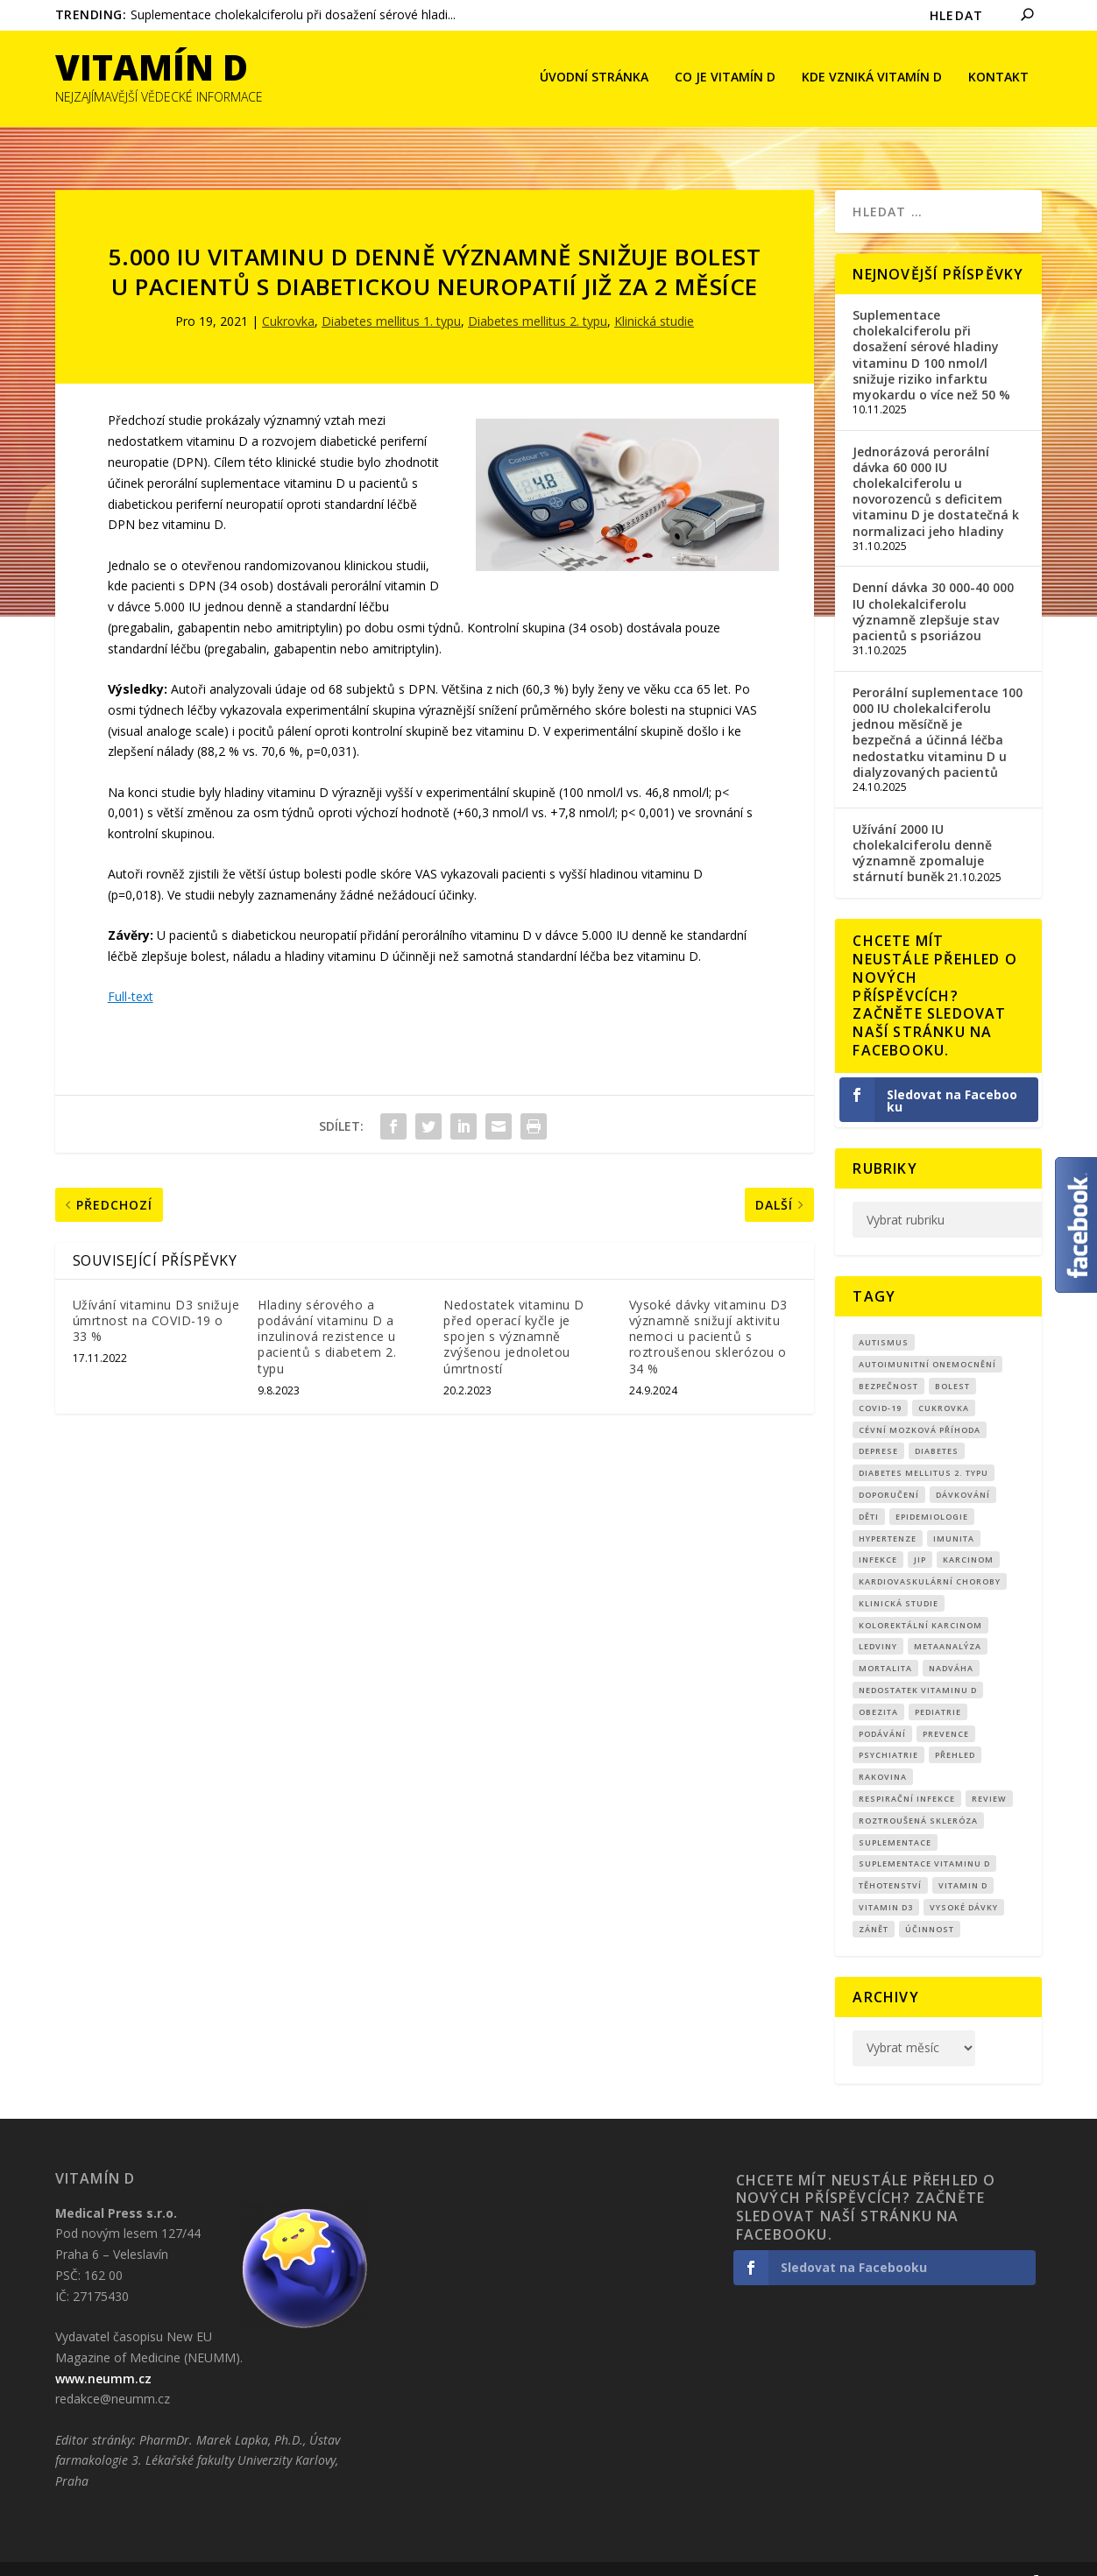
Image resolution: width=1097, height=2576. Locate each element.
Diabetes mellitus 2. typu (537, 294)
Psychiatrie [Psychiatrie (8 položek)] (888, 1728)
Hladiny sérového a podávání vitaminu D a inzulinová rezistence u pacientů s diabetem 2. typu (327, 1310)
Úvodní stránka (594, 79)
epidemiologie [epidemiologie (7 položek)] (931, 1490)
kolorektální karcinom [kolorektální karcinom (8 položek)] (920, 1599)
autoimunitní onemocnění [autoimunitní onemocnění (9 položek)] (927, 1338)
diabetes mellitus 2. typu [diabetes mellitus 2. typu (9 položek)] (923, 1446)
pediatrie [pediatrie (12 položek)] (938, 1685)
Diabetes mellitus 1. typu (391, 294)
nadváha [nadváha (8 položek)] (951, 1642)
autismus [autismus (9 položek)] (884, 1316)
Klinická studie (654, 294)
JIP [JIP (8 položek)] (920, 1533)
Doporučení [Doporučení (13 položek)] (889, 1468)
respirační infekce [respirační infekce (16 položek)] (907, 1772)
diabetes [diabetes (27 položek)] (937, 1424)
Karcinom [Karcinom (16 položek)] (968, 1533)
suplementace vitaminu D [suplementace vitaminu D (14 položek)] (924, 1837)
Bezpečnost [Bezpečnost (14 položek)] (888, 1360)
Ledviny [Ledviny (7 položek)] (878, 1620)
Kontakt (998, 79)
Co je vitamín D (725, 79)
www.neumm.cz (103, 2352)
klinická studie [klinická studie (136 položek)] (898, 1577)
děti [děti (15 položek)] (869, 1490)
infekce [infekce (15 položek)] (878, 1533)
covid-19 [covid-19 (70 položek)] (880, 1381)
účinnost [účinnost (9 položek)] (929, 1903)
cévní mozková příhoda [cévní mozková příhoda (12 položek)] (919, 1402)
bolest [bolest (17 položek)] (952, 1360)
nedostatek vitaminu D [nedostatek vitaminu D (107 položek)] (918, 1663)
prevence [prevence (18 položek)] (946, 1707)
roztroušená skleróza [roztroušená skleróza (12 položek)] (918, 1794)
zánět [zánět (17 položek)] (873, 1903)
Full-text (130, 970)
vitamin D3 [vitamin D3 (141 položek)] (886, 1881)
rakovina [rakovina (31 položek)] (883, 1750)
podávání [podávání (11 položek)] (882, 1707)
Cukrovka (288, 294)
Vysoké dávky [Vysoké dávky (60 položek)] (964, 1881)
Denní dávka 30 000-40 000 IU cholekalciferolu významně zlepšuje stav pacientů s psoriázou (933, 585)
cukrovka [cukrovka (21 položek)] (943, 1381)
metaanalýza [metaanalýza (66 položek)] (947, 1620)
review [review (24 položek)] (989, 1772)
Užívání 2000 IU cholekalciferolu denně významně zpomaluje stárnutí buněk (922, 826)
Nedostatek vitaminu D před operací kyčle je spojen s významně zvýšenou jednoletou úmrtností (513, 1310)
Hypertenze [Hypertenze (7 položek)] (888, 1511)
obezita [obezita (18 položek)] (878, 1685)
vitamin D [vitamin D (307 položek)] (962, 1859)
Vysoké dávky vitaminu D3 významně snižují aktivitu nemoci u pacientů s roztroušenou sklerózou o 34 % (708, 1310)
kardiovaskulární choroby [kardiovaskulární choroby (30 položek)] (930, 1555)
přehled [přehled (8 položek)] (955, 1728)
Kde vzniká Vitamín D (872, 79)
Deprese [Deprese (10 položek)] (878, 1424)
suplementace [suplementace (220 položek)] (895, 1816)
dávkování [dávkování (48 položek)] (963, 1468)
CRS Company (140, 2556)
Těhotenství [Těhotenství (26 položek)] (890, 1859)
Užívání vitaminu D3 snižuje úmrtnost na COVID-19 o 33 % (156, 1294)
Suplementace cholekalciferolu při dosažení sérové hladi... (293, 14)
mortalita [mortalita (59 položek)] (885, 1642)
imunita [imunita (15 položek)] (953, 1511)
